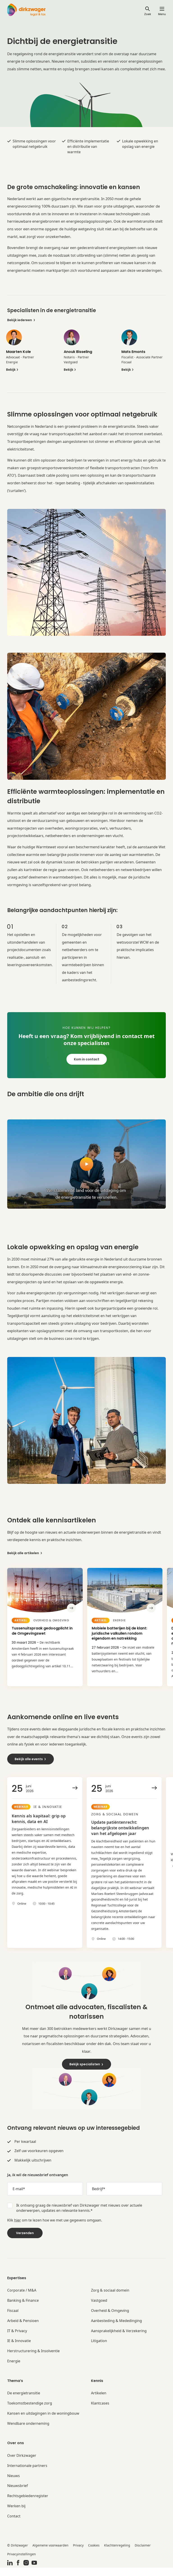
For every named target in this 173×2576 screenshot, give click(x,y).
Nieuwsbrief (17, 2494)
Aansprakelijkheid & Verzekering (119, 2339)
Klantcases (100, 2411)
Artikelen (98, 2401)
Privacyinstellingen (21, 2562)
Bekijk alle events (30, 1767)
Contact (13, 2524)
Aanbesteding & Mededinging (116, 2329)
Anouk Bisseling (78, 351)
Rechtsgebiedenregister (27, 2504)
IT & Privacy (17, 2339)
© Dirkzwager (17, 2553)
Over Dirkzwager (21, 2464)
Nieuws (13, 2484)
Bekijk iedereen (21, 320)
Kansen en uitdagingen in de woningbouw (43, 2422)
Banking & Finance (23, 2309)
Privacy (78, 2553)
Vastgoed (99, 2309)
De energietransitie (23, 2401)
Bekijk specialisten (86, 2072)
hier (17, 2228)
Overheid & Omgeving (110, 2319)
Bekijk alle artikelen (25, 1553)
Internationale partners (27, 2474)
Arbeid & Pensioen (23, 2329)
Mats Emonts (133, 351)
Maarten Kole (18, 351)
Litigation (99, 2349)
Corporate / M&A (21, 2299)
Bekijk (12, 370)
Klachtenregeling (117, 2553)
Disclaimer (143, 2553)
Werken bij (16, 2514)
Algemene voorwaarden (50, 2553)
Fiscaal (12, 2319)
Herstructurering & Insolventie (33, 2359)
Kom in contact (86, 1059)
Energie (13, 2369)
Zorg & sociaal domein (110, 2299)
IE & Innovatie (19, 2349)
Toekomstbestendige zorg (29, 2411)
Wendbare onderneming (28, 2432)
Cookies (94, 2553)
